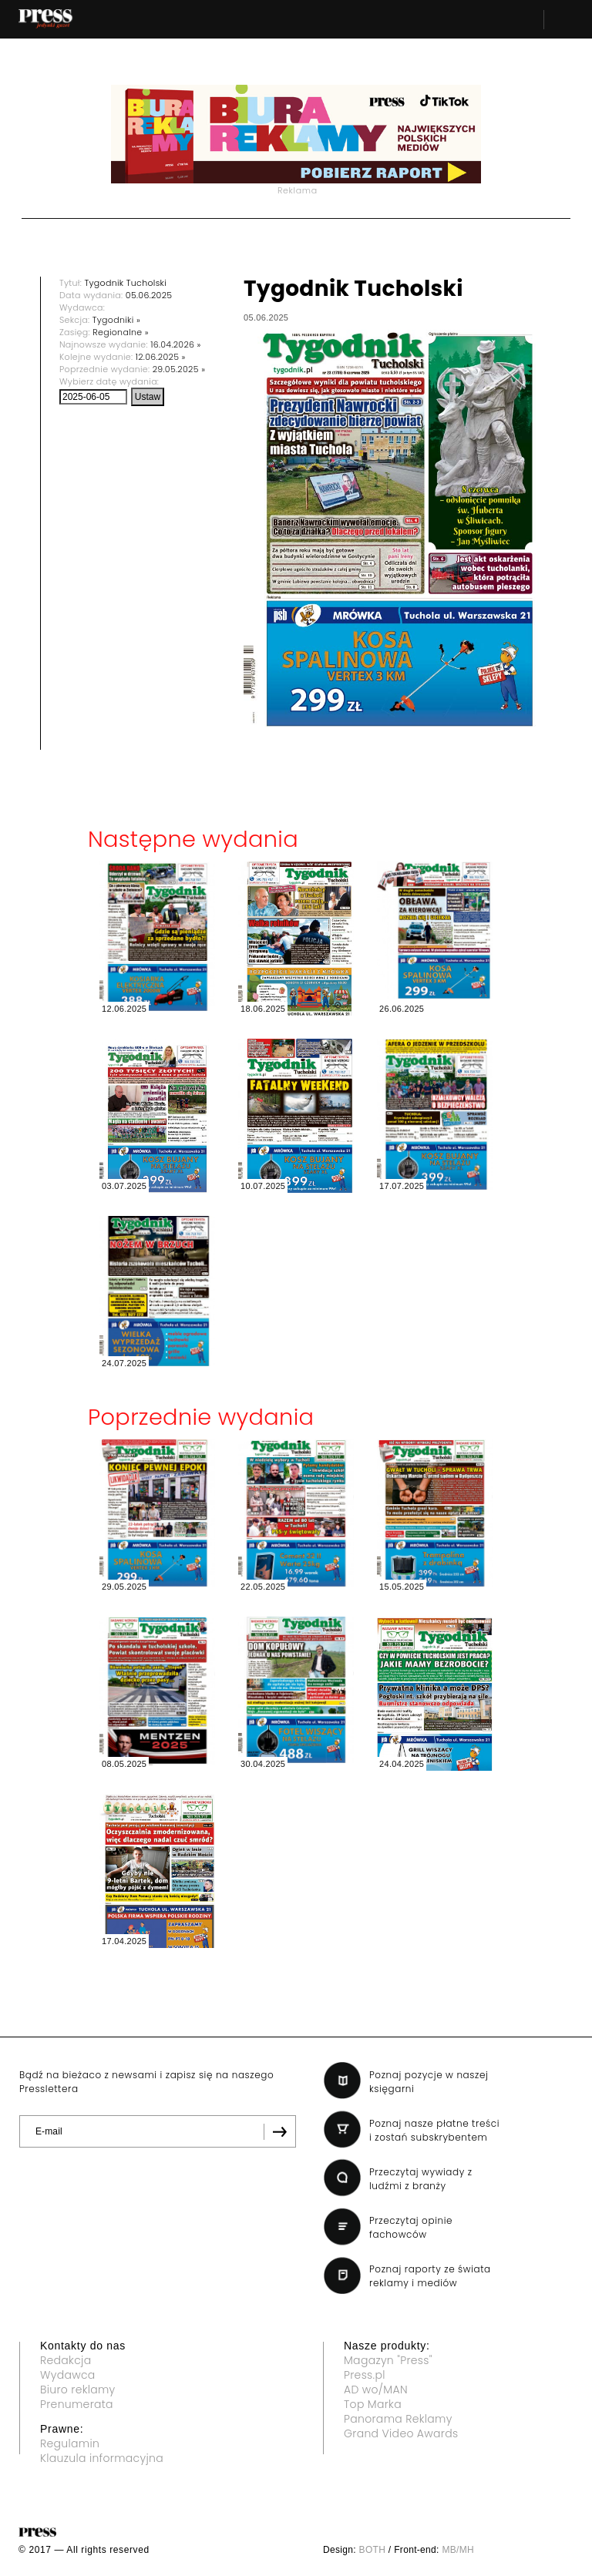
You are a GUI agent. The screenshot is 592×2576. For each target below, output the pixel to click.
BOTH (372, 2549)
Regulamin (69, 2443)
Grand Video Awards (401, 2433)
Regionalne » (120, 332)
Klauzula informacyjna (101, 2458)
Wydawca (68, 2375)
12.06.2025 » (161, 357)
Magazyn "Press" (388, 2360)
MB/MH (458, 2549)
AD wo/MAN (376, 2389)
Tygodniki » (116, 320)
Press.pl (364, 2375)
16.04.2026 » (175, 344)
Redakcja (65, 2360)
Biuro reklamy (78, 2389)
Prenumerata (76, 2404)
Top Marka (373, 2404)
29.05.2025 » (179, 369)
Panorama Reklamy (398, 2419)
